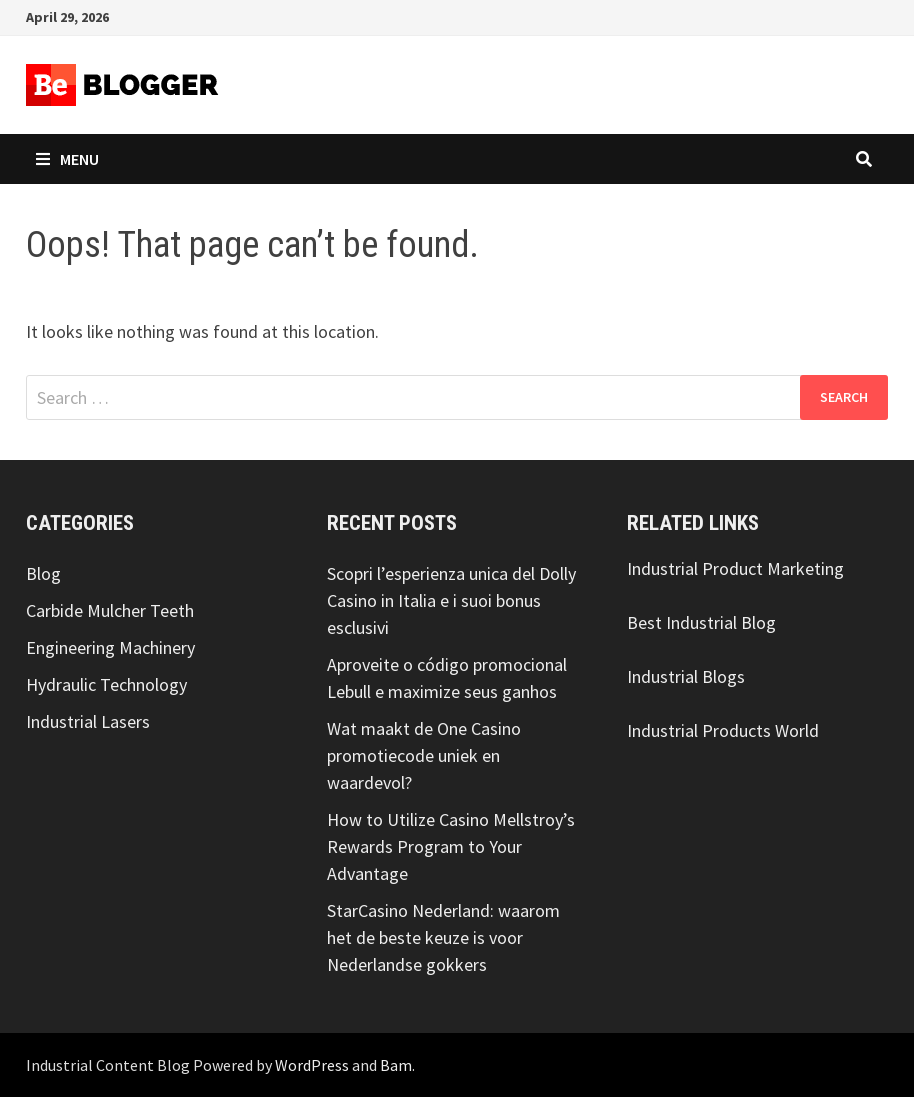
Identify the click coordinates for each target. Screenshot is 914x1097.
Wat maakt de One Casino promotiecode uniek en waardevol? (424, 755)
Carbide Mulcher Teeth (110, 610)
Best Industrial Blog (701, 622)
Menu (67, 159)
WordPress (312, 1065)
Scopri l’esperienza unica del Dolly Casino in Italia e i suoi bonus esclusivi (451, 600)
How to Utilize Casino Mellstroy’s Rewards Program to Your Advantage (451, 846)
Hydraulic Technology (106, 684)
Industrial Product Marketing (735, 568)
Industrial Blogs (686, 676)
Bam (396, 1065)
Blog (43, 573)
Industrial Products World (723, 730)
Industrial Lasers (88, 721)
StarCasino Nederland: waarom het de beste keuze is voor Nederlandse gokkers (443, 937)
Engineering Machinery (110, 647)
